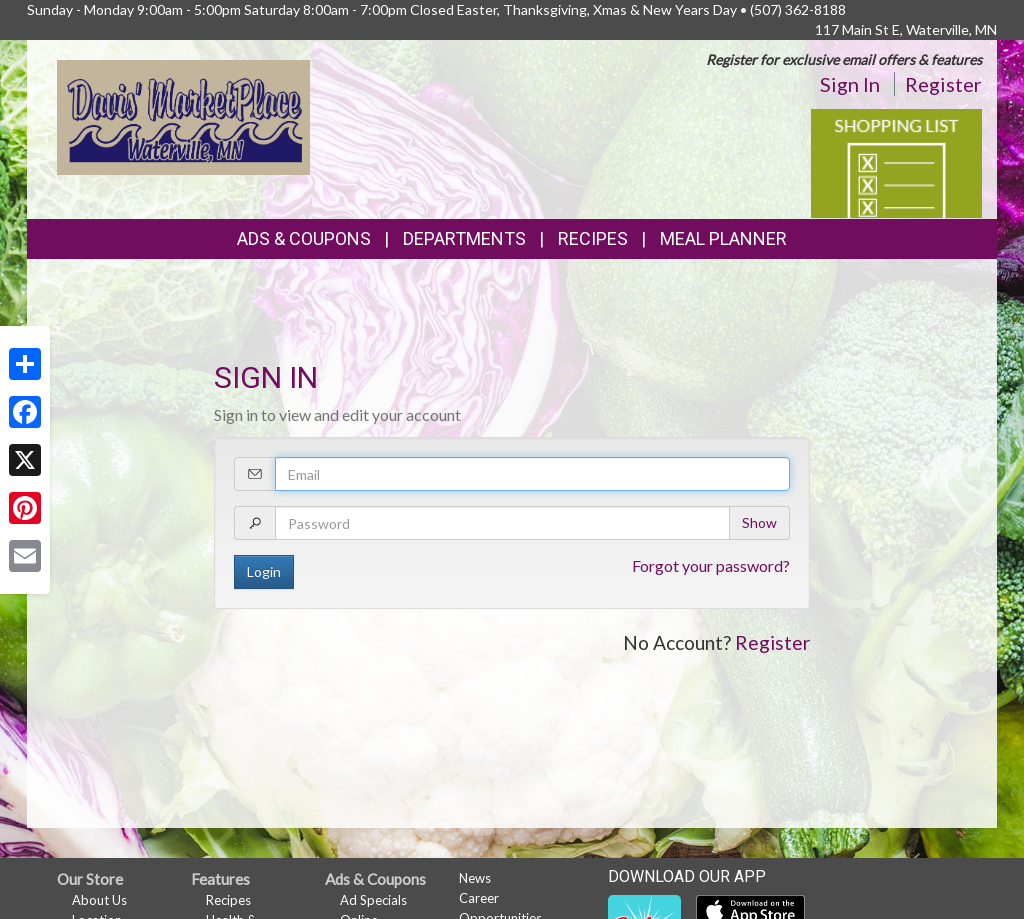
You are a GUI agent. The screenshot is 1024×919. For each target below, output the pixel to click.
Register (943, 84)
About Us (99, 900)
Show (759, 522)
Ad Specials (373, 900)
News (475, 878)
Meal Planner (723, 238)
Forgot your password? (711, 565)
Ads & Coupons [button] (304, 238)
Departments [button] (464, 238)
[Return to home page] (183, 115)
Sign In (850, 84)
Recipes (593, 238)
